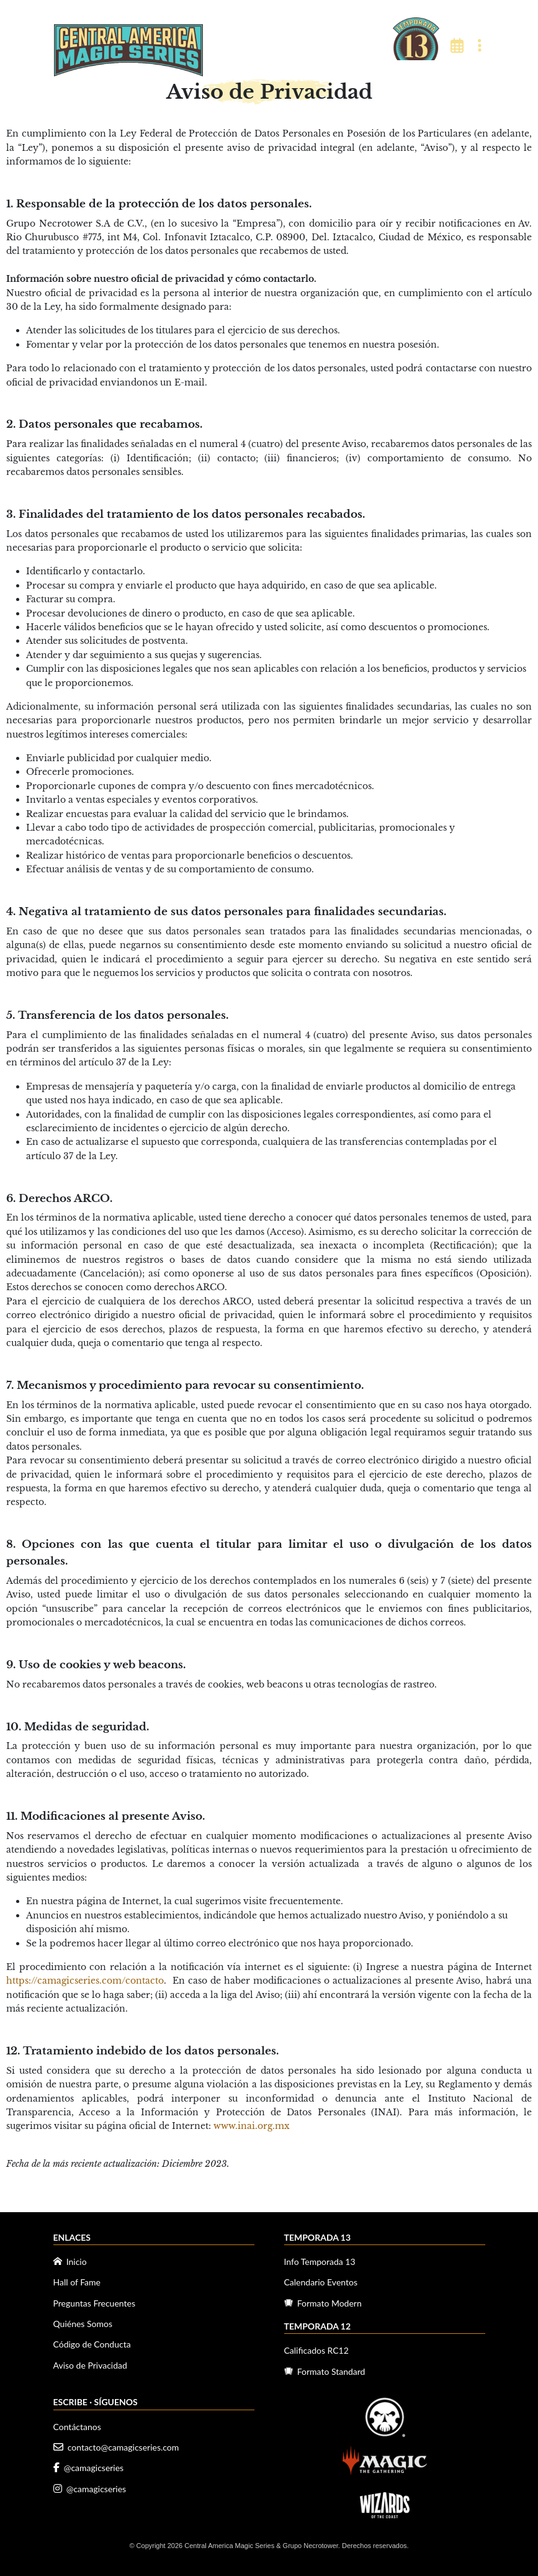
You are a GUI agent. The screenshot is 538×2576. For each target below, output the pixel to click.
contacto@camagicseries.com (116, 2447)
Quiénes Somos (83, 2323)
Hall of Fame (77, 2282)
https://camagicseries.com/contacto (85, 1980)
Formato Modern (323, 2303)
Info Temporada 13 (320, 2261)
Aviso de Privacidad (90, 2365)
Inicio (70, 2261)
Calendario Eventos (320, 2282)
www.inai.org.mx (251, 2125)
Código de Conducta (92, 2344)
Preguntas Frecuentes (94, 2303)
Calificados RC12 (316, 2350)
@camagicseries (88, 2467)
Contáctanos (77, 2426)
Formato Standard (324, 2371)
